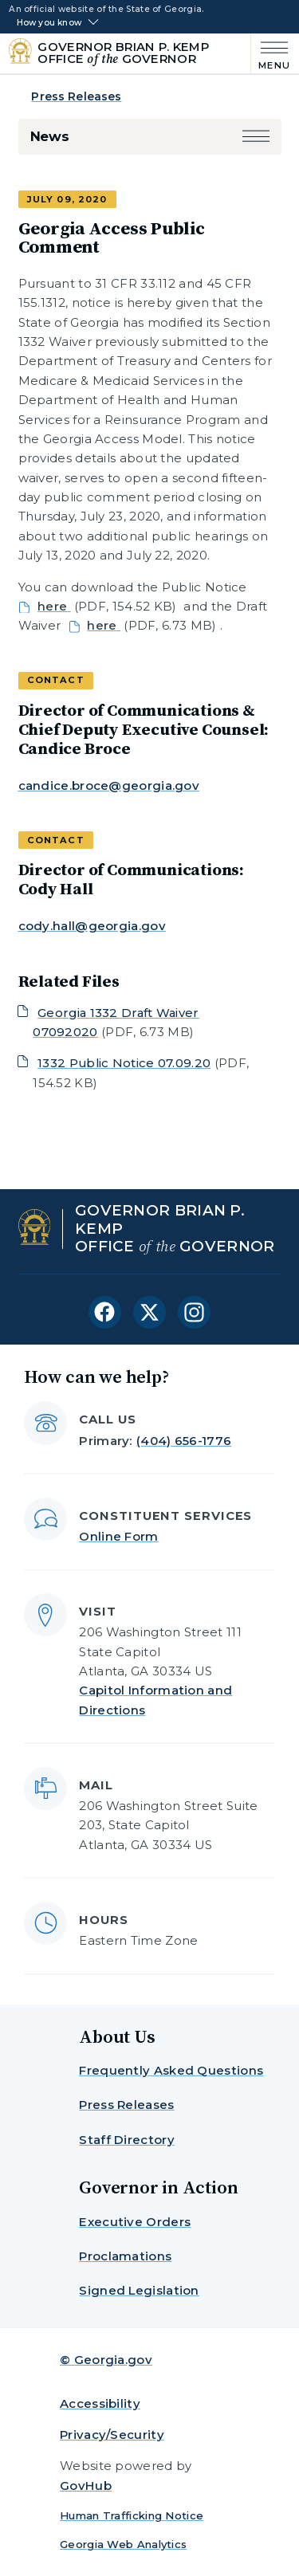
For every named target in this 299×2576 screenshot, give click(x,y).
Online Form (118, 1536)
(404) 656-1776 (183, 1440)
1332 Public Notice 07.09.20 (123, 1062)
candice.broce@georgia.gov (109, 785)
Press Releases (76, 96)
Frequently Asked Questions (171, 2070)
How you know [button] (49, 23)
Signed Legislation (139, 2290)
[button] (255, 137)
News (49, 136)
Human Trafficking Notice (131, 2515)
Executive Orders (135, 2221)
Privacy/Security (112, 2434)
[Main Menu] (270, 54)
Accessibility (100, 2403)
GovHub (86, 2485)
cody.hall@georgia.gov (92, 925)
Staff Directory (127, 2139)
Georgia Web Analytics (123, 2544)
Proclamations (125, 2256)
